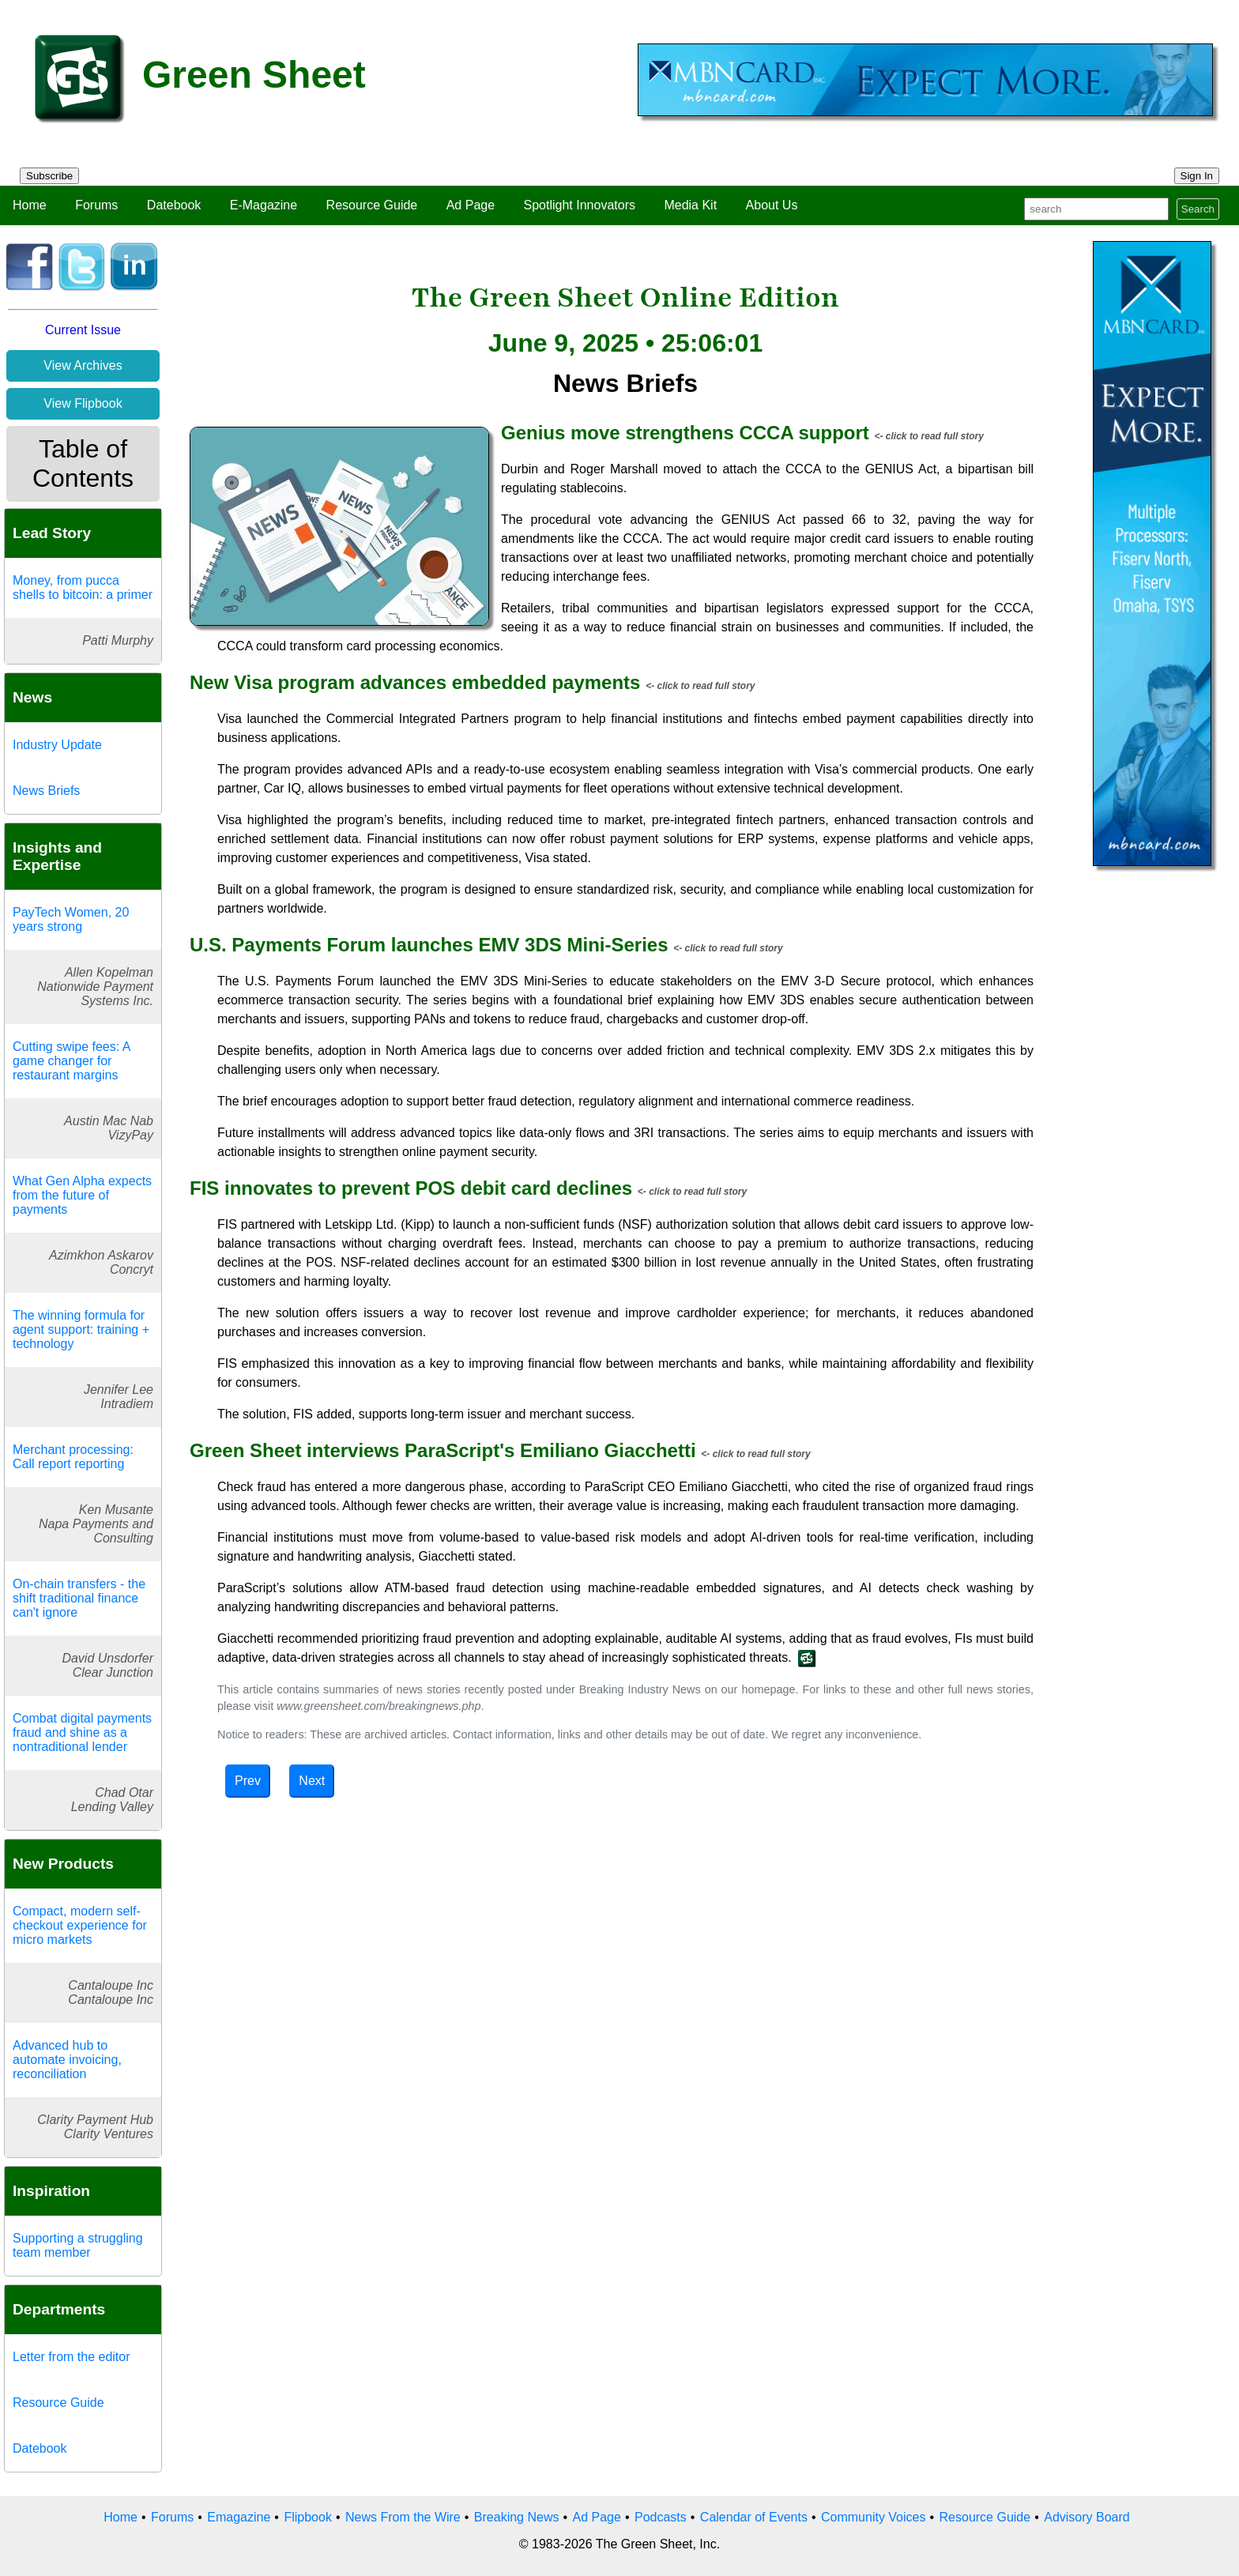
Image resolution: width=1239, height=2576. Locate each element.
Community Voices (873, 2517)
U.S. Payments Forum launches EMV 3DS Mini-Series (429, 944)
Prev (248, 1780)
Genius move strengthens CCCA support (685, 432)
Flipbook (307, 2517)
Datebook (174, 205)
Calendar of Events (754, 2517)
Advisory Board (1087, 2517)
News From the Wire (403, 2517)
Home (30, 205)
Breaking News (516, 2517)
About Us (772, 205)
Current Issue (83, 330)
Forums (96, 205)
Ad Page (470, 205)
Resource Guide (372, 205)
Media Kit (690, 205)
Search (1198, 209)
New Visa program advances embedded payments (415, 682)
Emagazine (238, 2517)
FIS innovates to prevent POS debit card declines (411, 1188)
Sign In (1197, 176)
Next (312, 1780)
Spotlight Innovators (579, 205)
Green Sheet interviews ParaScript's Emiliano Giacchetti (443, 1450)
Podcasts (661, 2517)
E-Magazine (263, 205)
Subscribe (49, 176)
